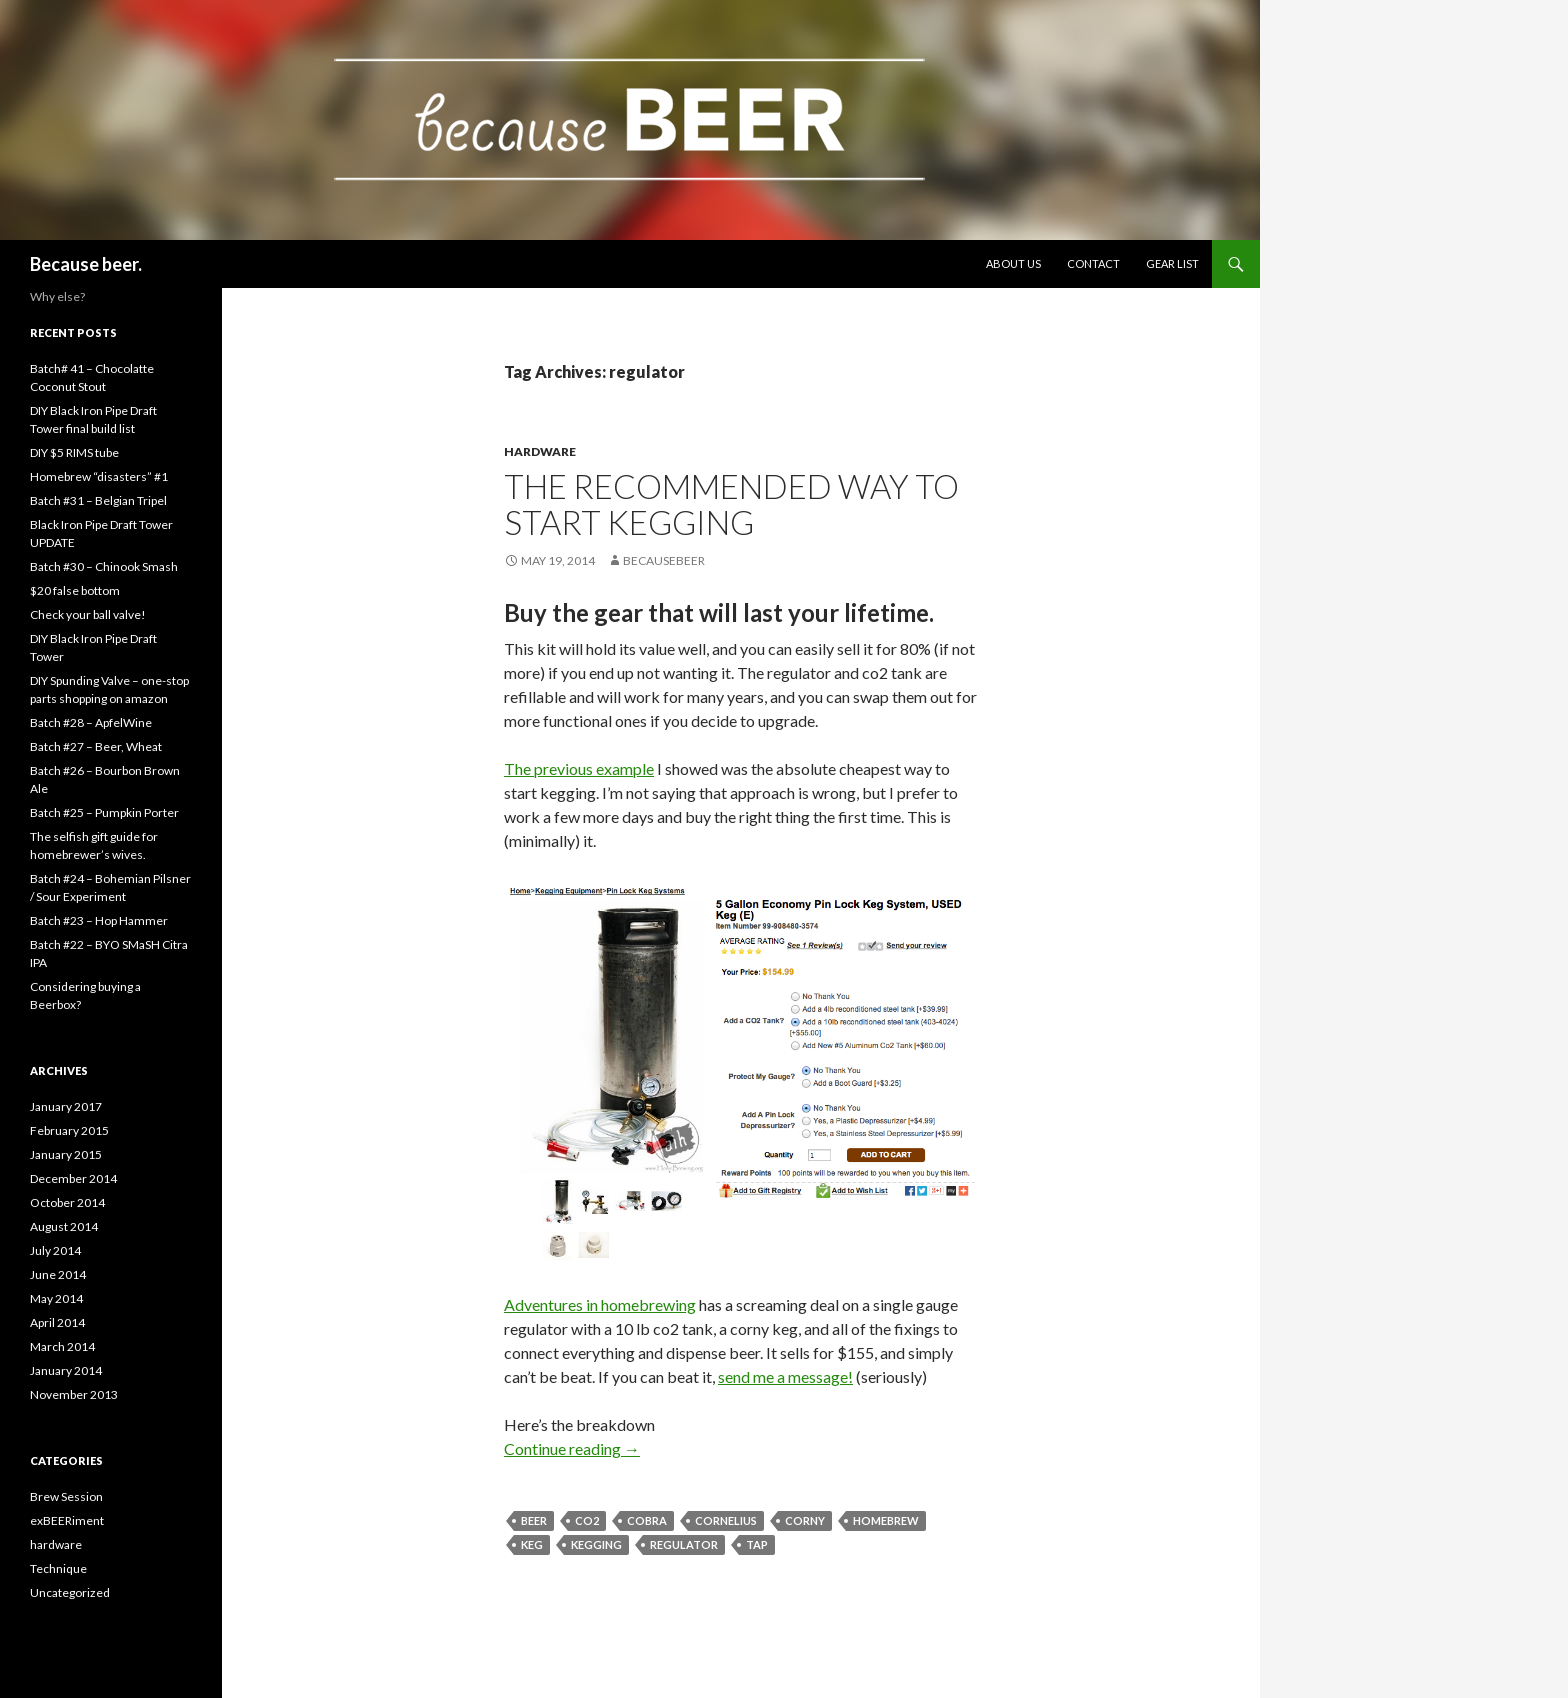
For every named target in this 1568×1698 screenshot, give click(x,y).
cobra (647, 1520)
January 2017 (66, 1106)
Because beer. (86, 264)
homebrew (886, 1520)
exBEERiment (67, 1520)
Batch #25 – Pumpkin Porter (104, 812)
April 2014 (57, 1322)
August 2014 (64, 1226)
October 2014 (67, 1202)
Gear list (1172, 263)
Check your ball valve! (88, 614)
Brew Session (66, 1496)
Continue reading (572, 1448)
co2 (587, 1520)
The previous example (579, 768)
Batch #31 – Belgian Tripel (98, 500)
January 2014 (66, 1370)
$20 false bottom (75, 590)
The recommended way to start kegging (731, 504)
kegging (596, 1544)
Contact (1093, 263)
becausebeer (664, 560)
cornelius (726, 1520)
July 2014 (55, 1250)
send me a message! (785, 1376)
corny (805, 1520)
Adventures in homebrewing (600, 1304)
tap (757, 1544)
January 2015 (66, 1154)
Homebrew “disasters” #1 (99, 476)
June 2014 (58, 1274)
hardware (540, 451)
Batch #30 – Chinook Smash (104, 566)
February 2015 (69, 1130)
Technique (58, 1568)
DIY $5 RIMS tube (74, 452)
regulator (684, 1544)
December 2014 (73, 1178)
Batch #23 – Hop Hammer (99, 920)
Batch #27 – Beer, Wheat (96, 746)
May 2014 (56, 1298)
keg (532, 1544)
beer (534, 1520)
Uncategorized (70, 1592)
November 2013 (74, 1394)
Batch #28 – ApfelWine (91, 722)
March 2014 (62, 1346)
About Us (1013, 263)
